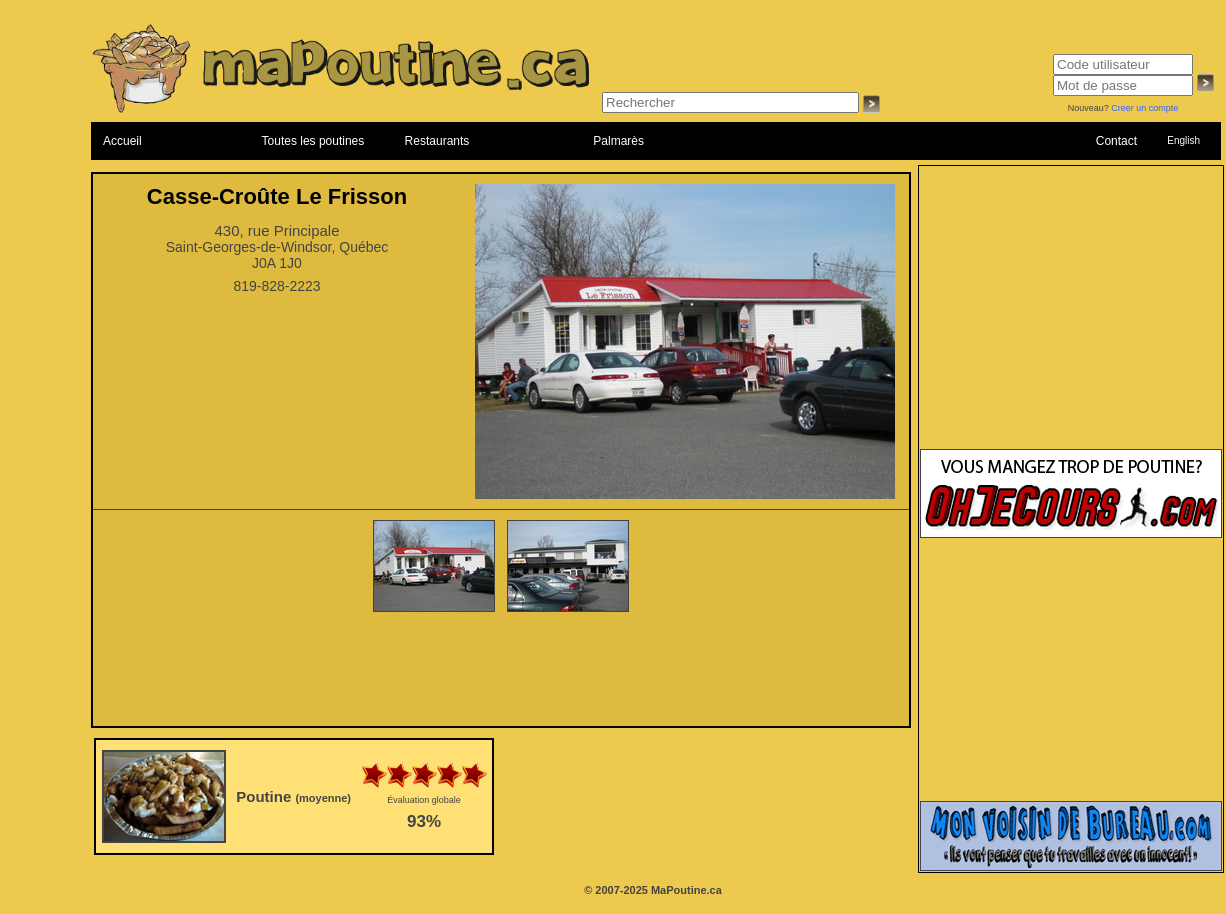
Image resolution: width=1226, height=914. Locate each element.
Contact (1116, 141)
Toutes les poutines (313, 141)
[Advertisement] (501, 671)
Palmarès (618, 141)
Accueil (122, 141)
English (1183, 140)
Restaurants (437, 141)
